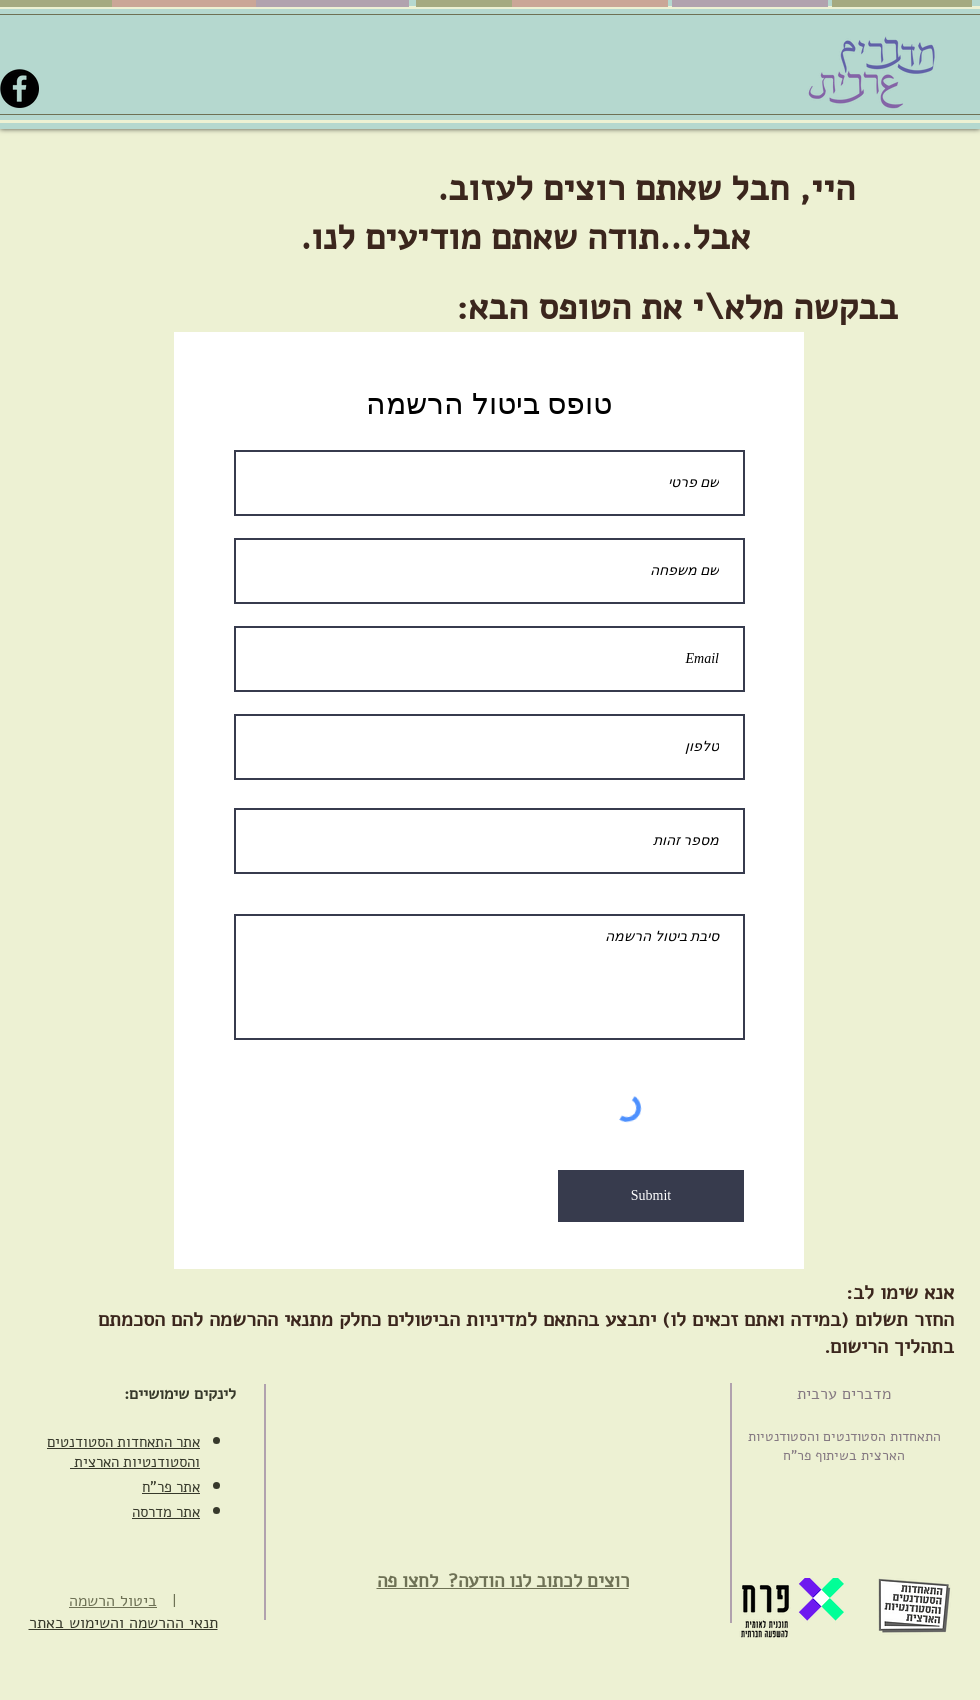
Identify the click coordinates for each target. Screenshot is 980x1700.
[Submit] (651, 1196)
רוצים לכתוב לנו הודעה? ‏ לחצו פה (503, 1581)
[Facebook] (19, 88)
